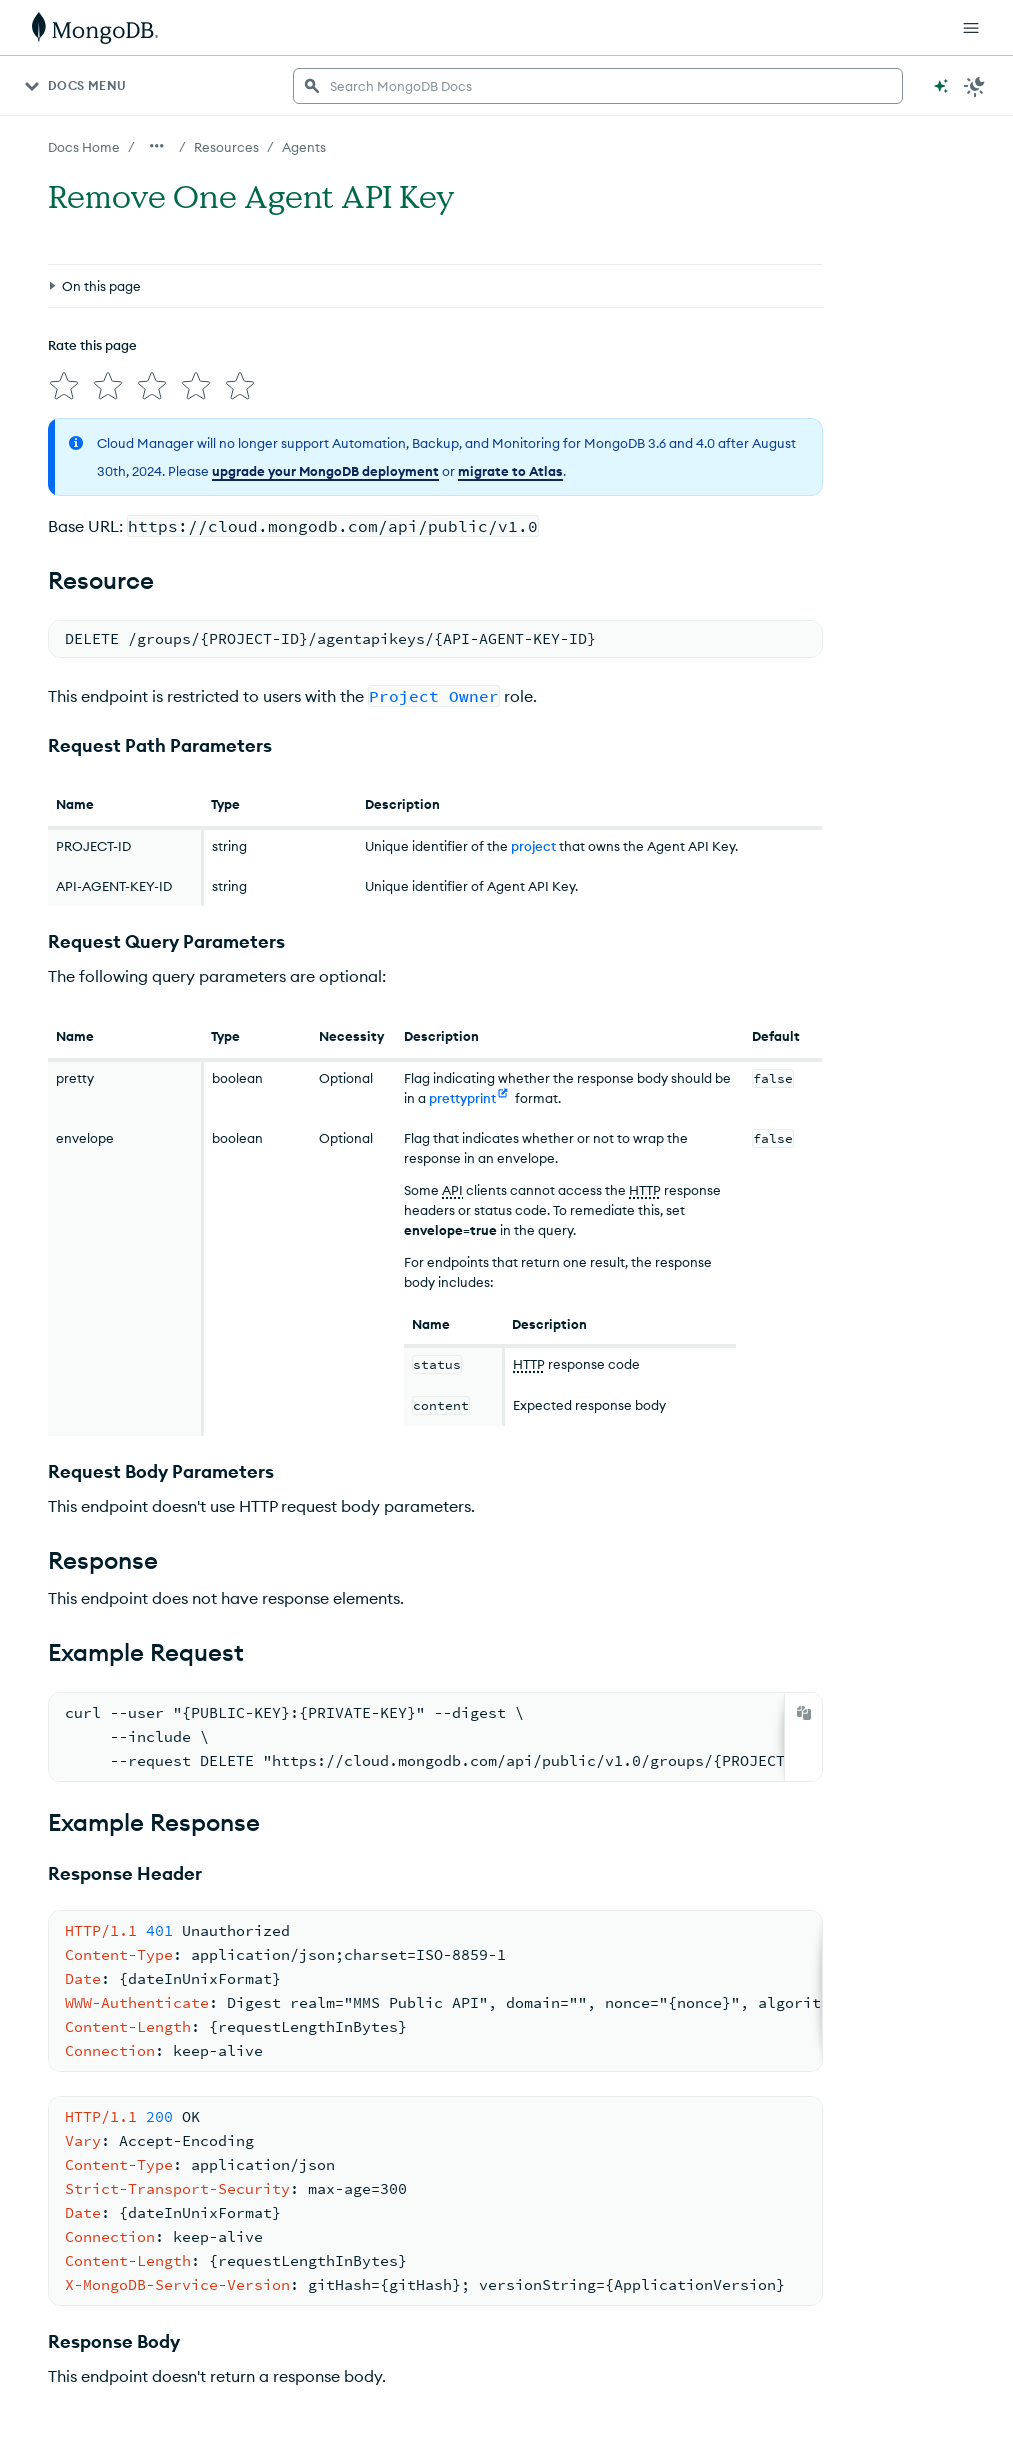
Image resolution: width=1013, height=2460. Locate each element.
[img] (60, 382)
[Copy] (804, 1705)
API (452, 1182)
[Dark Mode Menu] (975, 86)
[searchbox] (598, 86)
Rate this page (92, 345)
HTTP (645, 1182)
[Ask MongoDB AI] (941, 86)
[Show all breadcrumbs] (157, 146)
